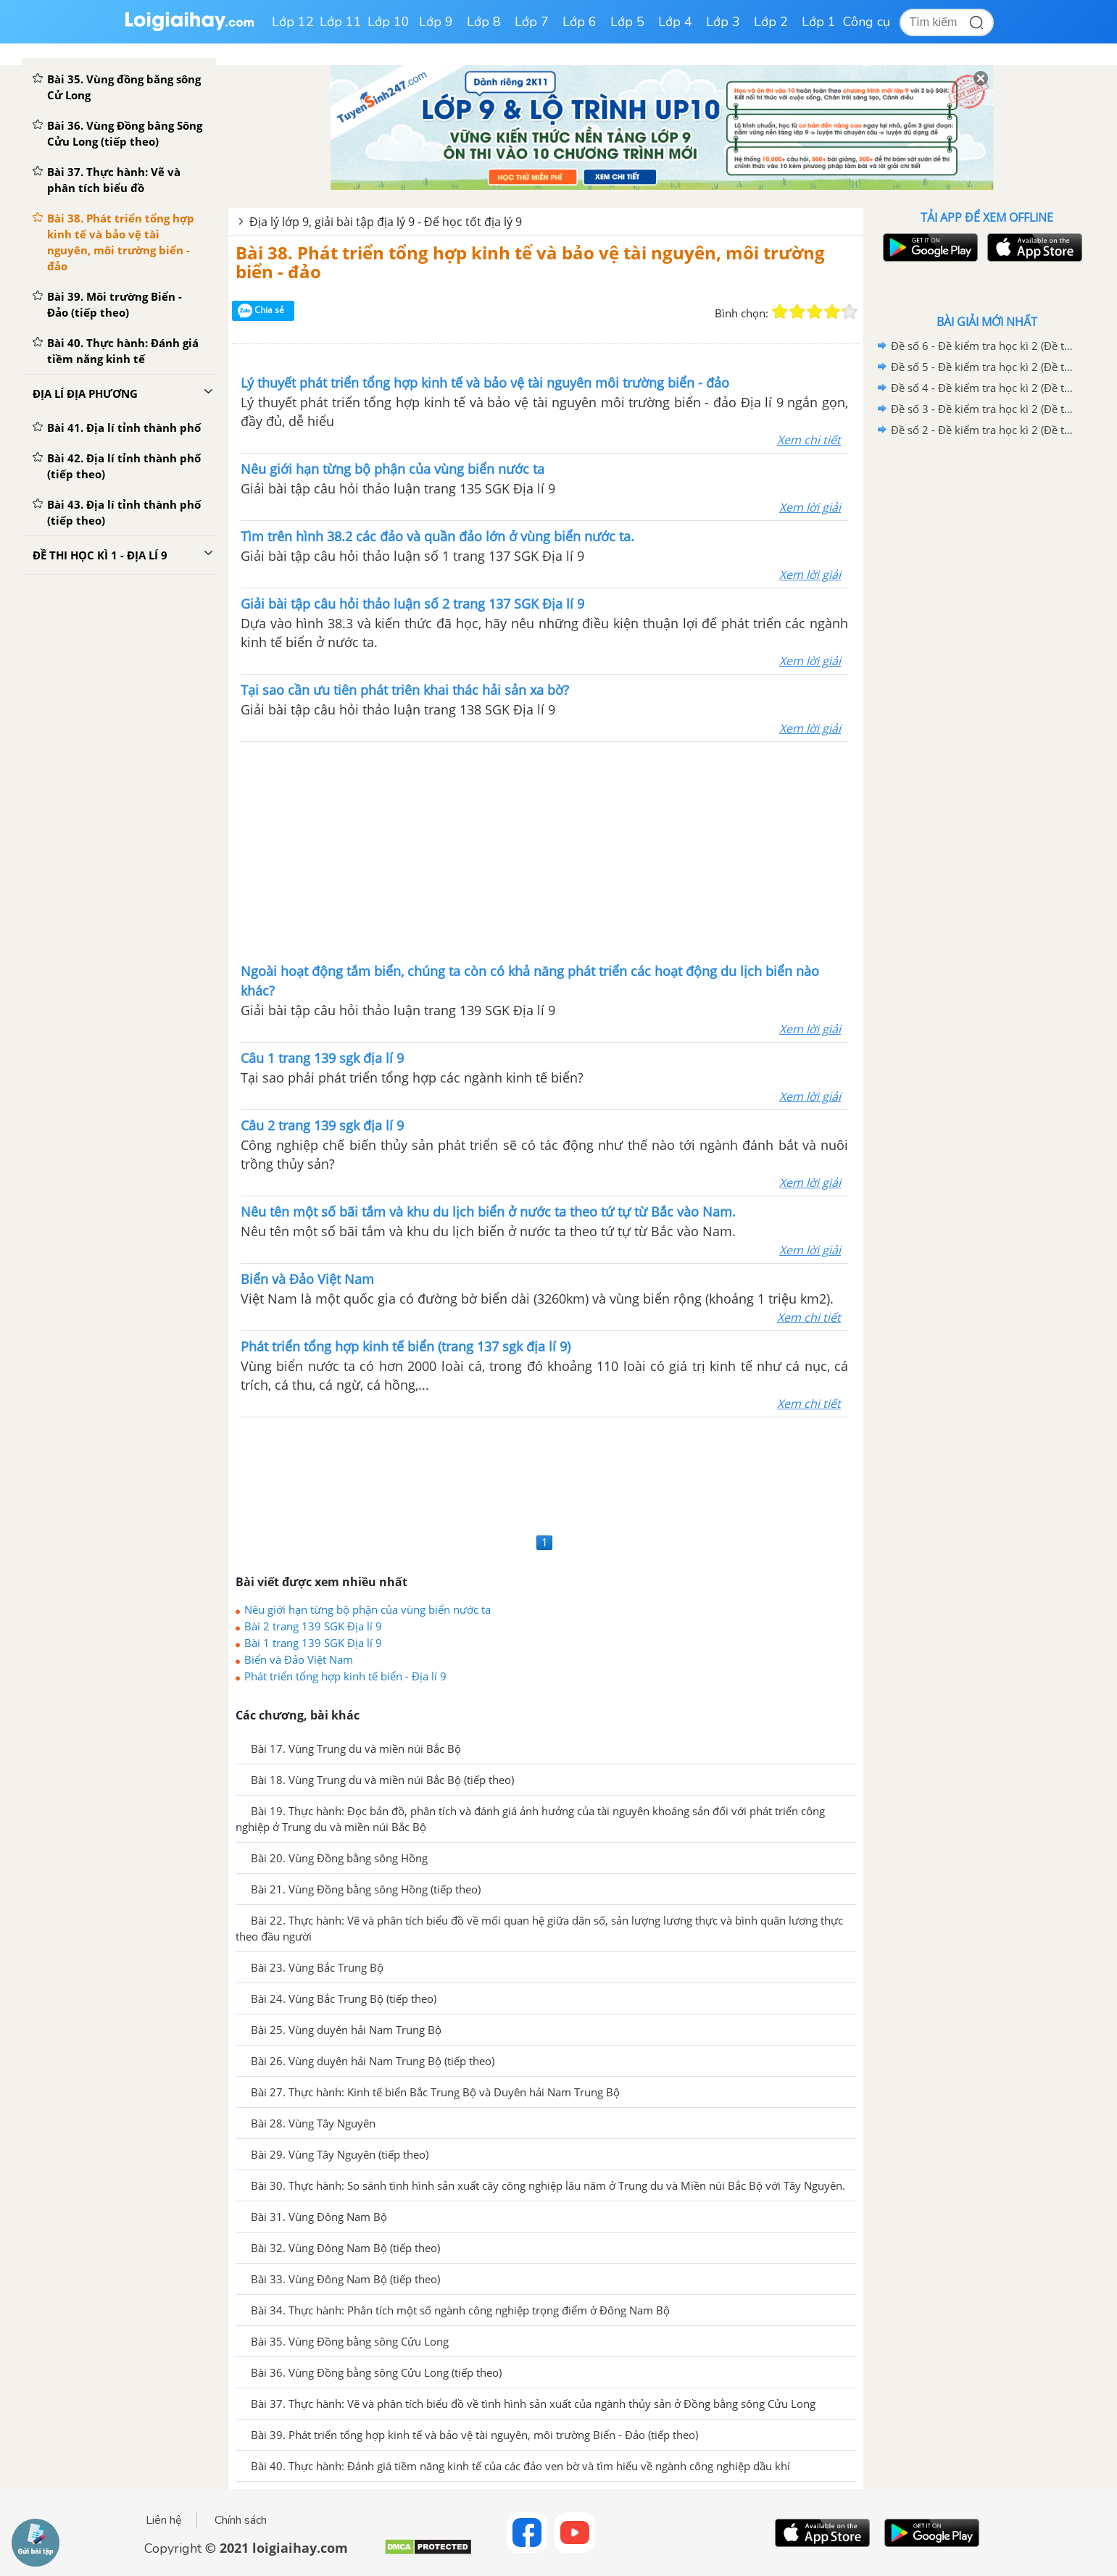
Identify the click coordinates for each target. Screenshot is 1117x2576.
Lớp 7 (532, 21)
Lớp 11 (341, 21)
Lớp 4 (675, 21)
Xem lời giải (810, 507)
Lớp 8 (484, 21)
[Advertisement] (544, 850)
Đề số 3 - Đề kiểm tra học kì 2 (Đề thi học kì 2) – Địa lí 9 (984, 408)
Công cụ (866, 21)
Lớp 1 (819, 21)
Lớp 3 (723, 21)
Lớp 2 (771, 21)
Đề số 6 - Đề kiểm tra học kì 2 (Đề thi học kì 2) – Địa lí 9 (984, 345)
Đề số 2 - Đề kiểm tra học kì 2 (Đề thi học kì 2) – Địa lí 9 (984, 429)
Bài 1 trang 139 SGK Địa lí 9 (313, 1642)
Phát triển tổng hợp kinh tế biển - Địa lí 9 (345, 1676)
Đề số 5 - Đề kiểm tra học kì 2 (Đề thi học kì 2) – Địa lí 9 (984, 366)
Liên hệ (164, 2520)
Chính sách (241, 2520)
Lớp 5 (627, 21)
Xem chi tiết (809, 440)
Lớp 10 (389, 21)
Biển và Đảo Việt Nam (298, 1659)
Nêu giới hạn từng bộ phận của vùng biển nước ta (367, 1609)
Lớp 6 (579, 21)
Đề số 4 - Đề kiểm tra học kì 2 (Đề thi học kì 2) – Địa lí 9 (984, 387)
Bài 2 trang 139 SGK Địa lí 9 (313, 1626)
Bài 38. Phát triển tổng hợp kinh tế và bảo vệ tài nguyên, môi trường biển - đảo (530, 262)
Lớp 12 (293, 21)
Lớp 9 (436, 21)
